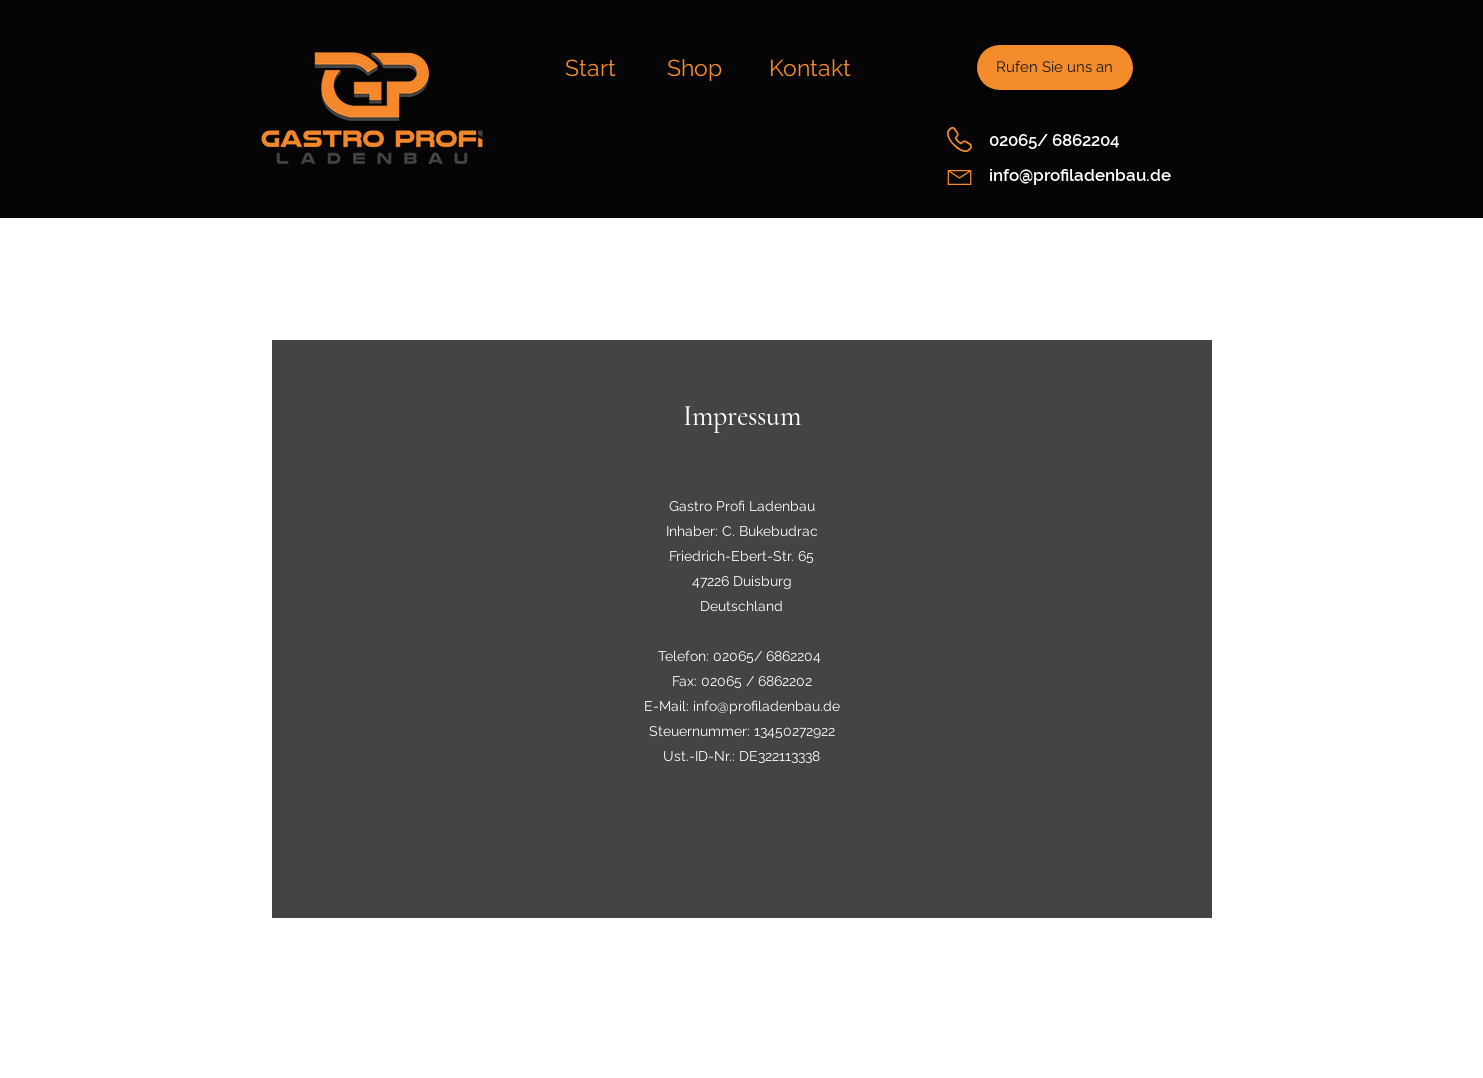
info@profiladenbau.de (1080, 175)
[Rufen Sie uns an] (1055, 67)
